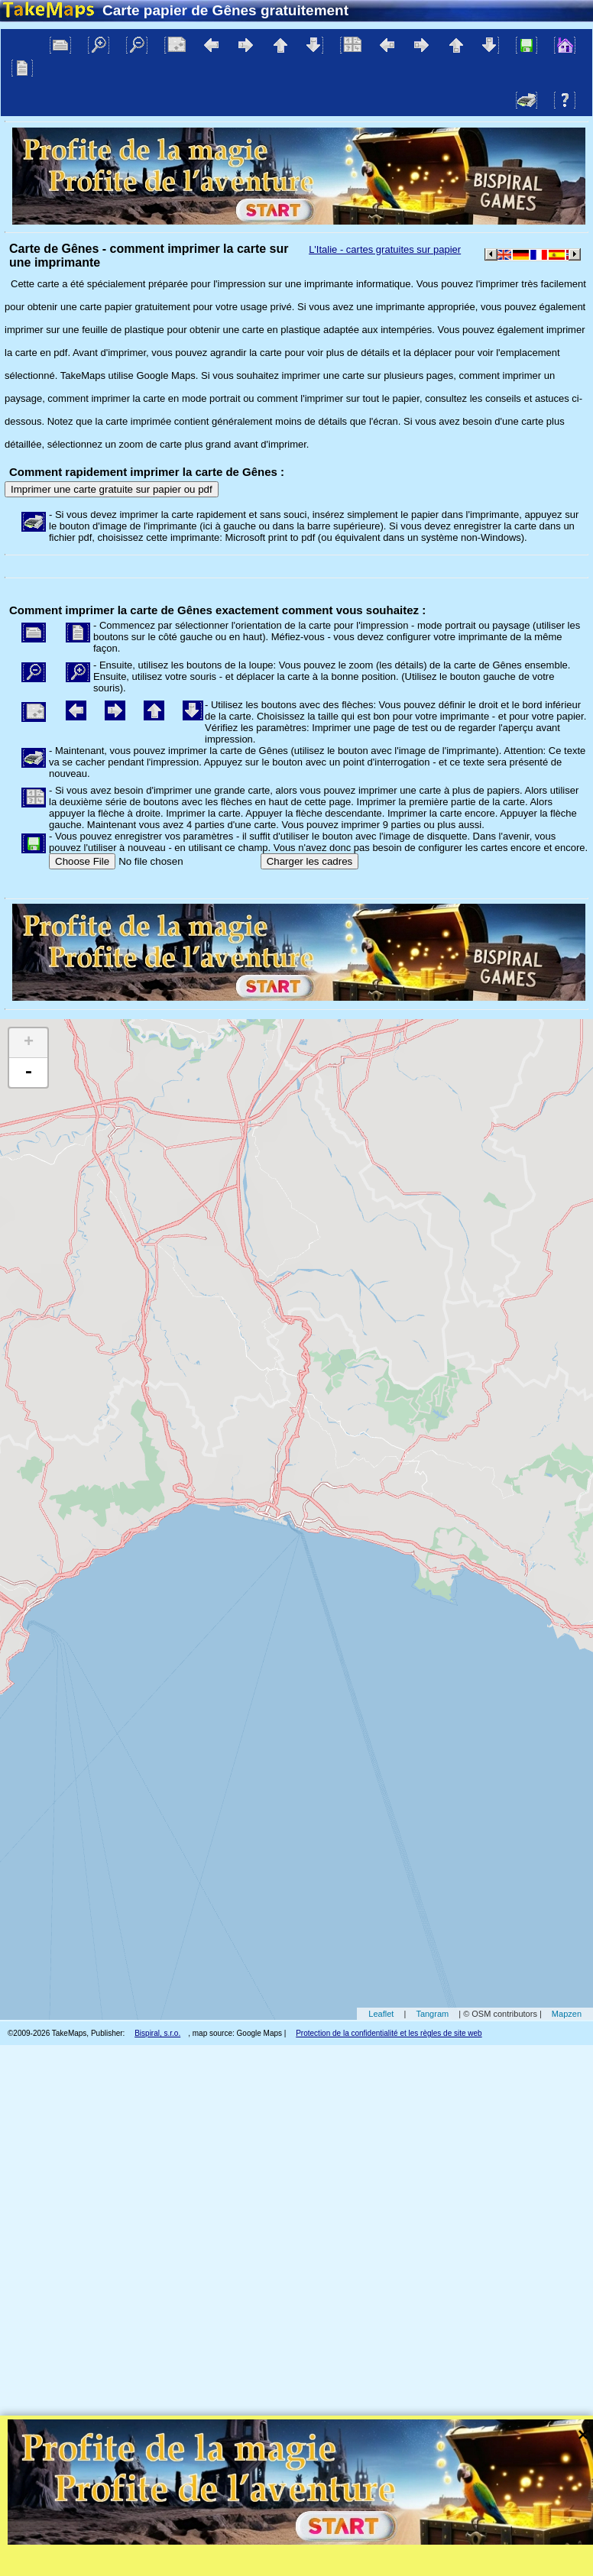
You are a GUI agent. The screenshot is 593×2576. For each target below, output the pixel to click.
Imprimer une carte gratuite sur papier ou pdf (111, 489)
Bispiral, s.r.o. (157, 2033)
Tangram (432, 2013)
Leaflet (381, 2013)
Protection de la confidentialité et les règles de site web (388, 2033)
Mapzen (567, 2013)
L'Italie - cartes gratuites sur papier (385, 249)
